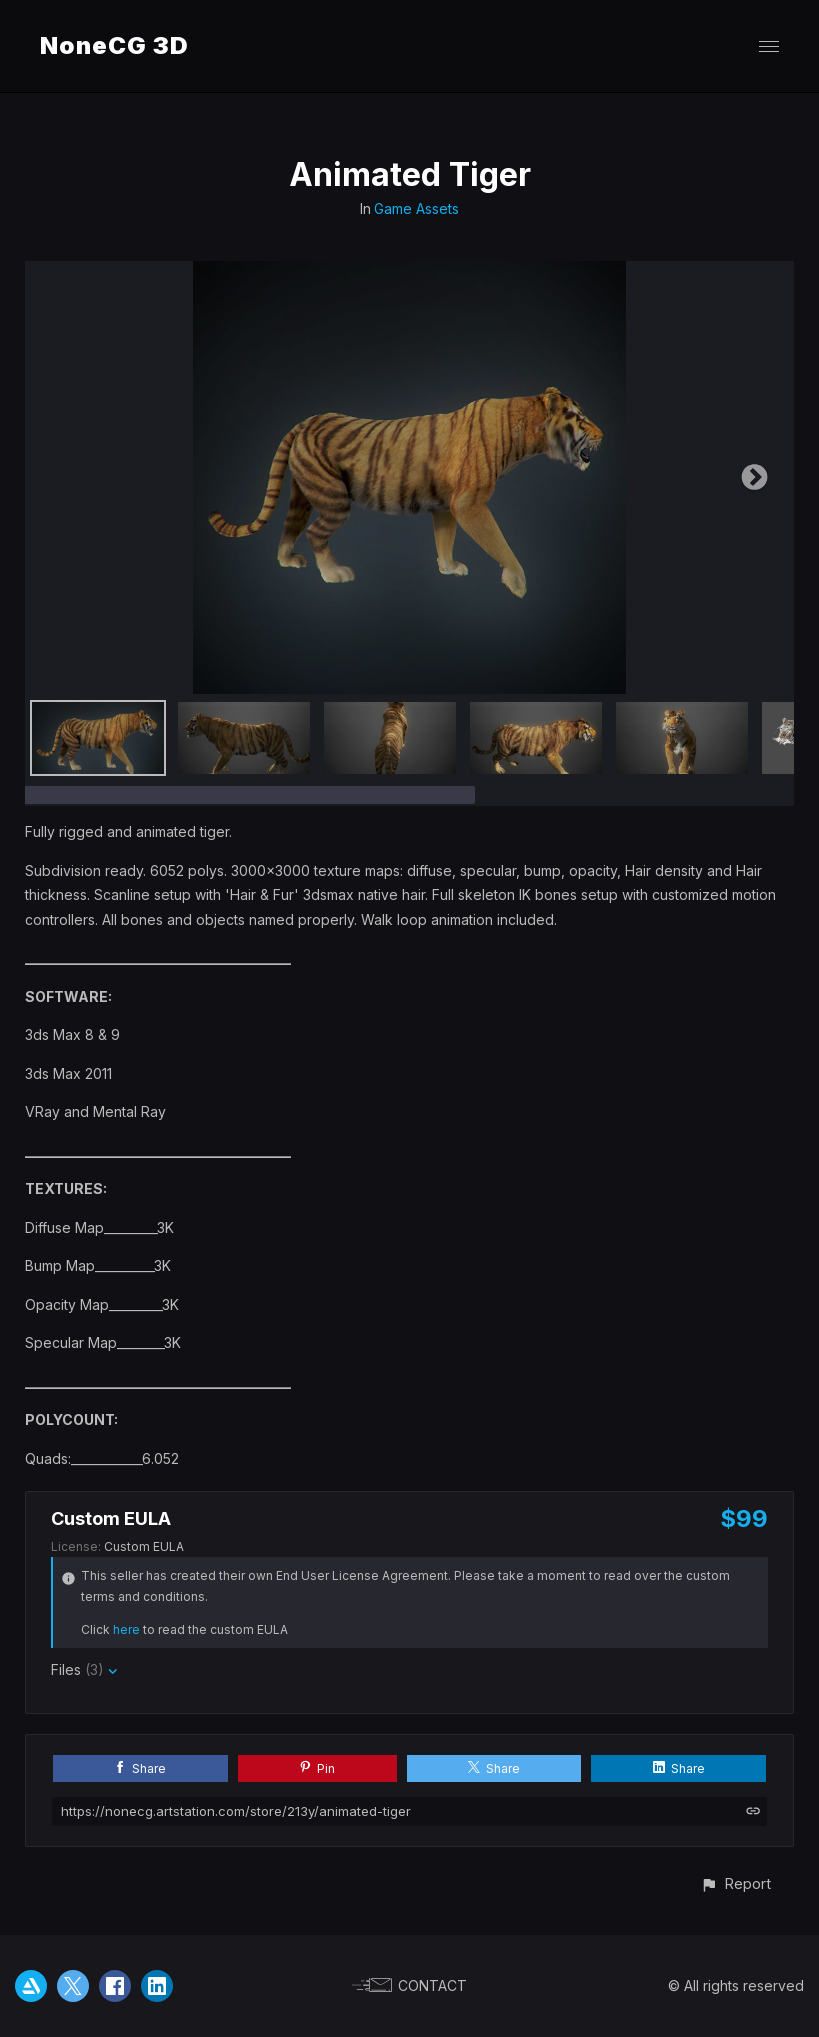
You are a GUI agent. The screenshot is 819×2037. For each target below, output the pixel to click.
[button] (735, 1883)
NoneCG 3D (114, 45)
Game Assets (416, 208)
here (126, 1629)
